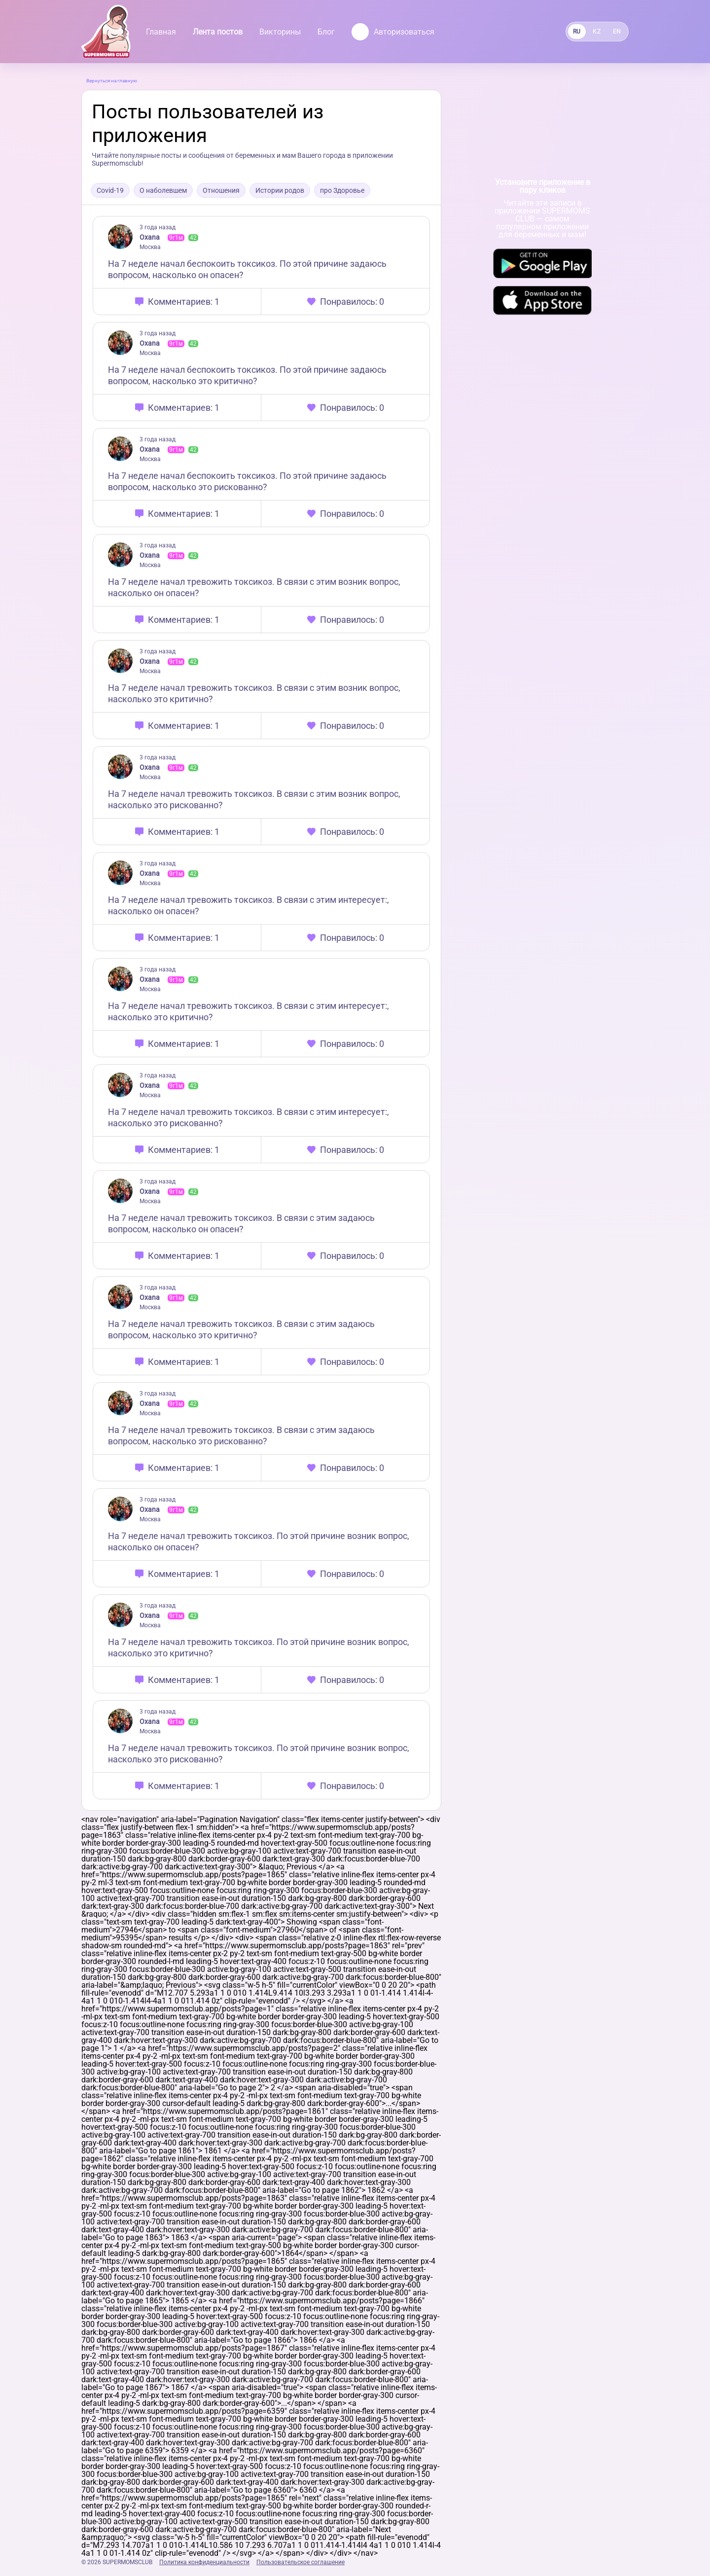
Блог (326, 31)
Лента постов (218, 31)
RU (577, 31)
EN (617, 31)
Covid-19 (110, 190)
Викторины (280, 31)
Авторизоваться (393, 31)
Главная (161, 31)
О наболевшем (163, 190)
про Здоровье (342, 190)
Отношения (221, 190)
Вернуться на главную (111, 80)
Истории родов (279, 190)
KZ (597, 31)
